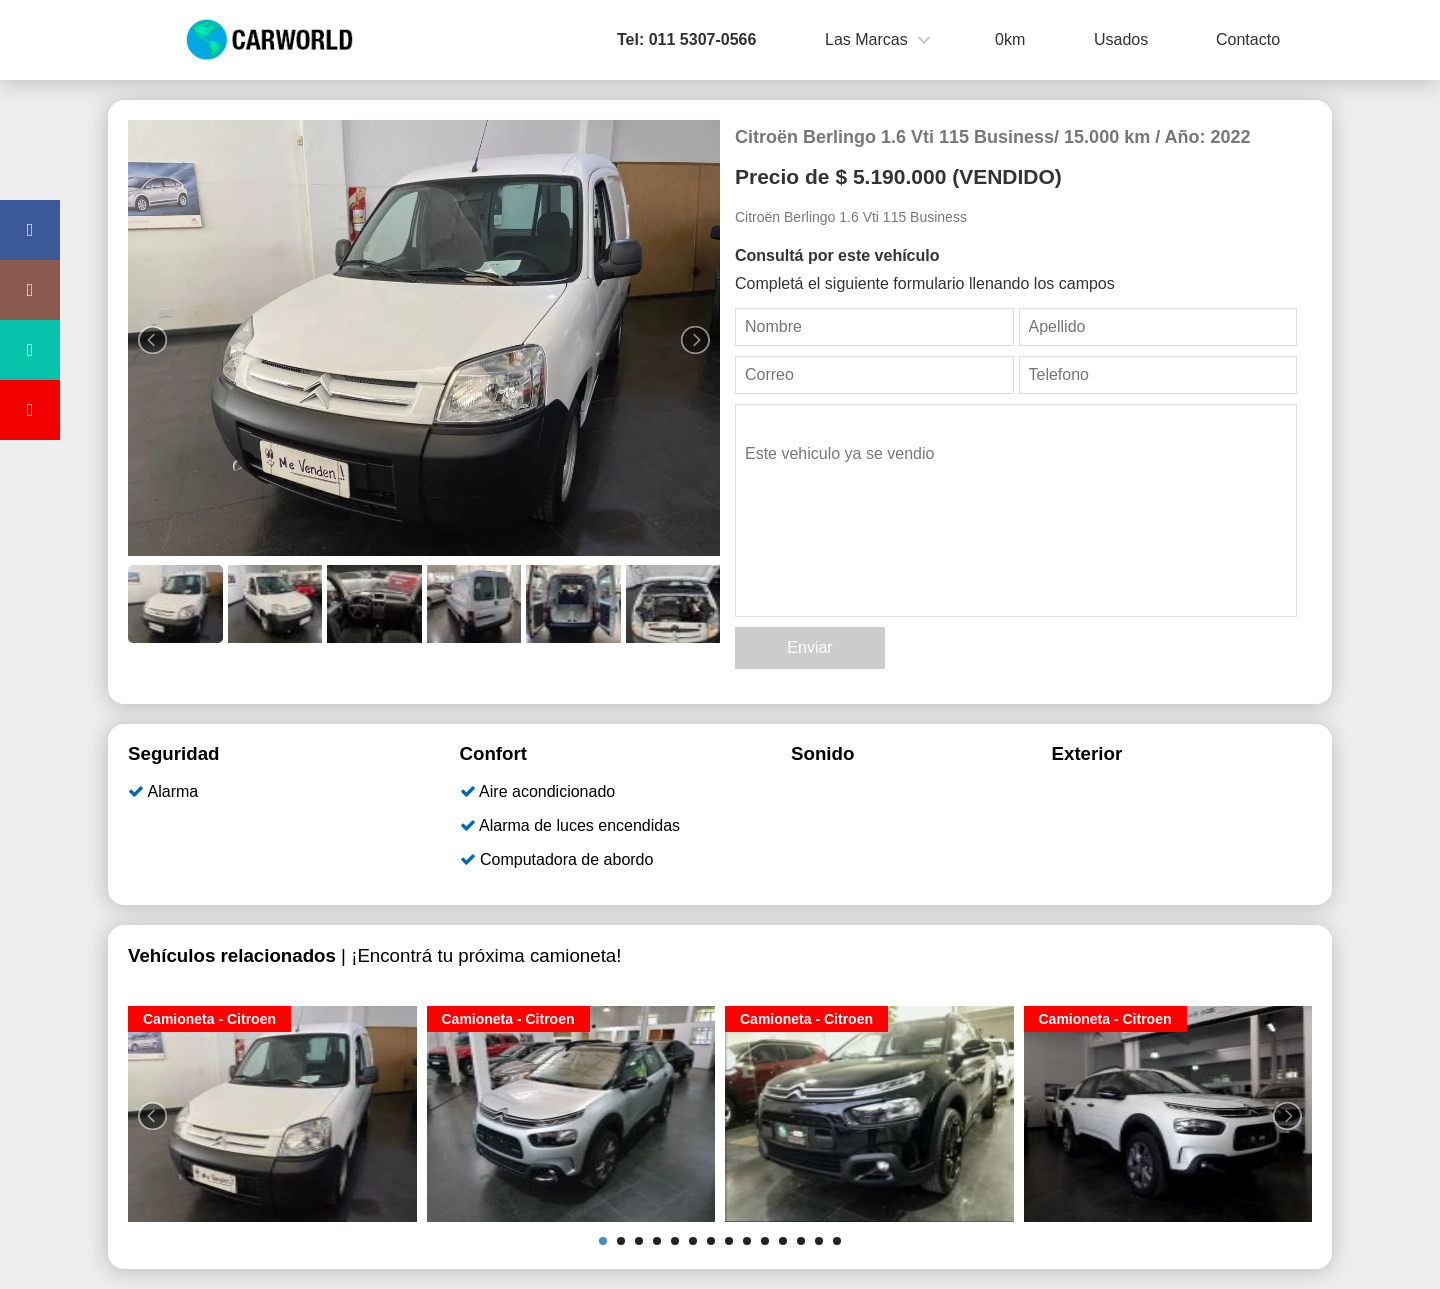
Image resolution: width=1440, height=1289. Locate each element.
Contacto (1248, 39)
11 (783, 1241)
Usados (1121, 39)
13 (819, 1241)
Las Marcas (866, 39)
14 (837, 1241)
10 (765, 1241)
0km (1010, 39)
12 (801, 1241)
